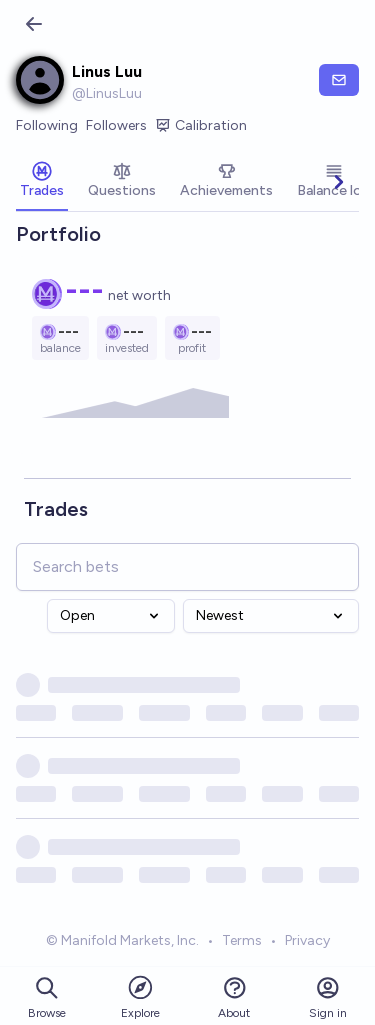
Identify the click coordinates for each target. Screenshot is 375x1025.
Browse (47, 997)
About (234, 997)
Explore (140, 996)
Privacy (307, 940)
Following (47, 125)
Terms (242, 940)
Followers (116, 125)
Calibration (201, 126)
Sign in (328, 997)
